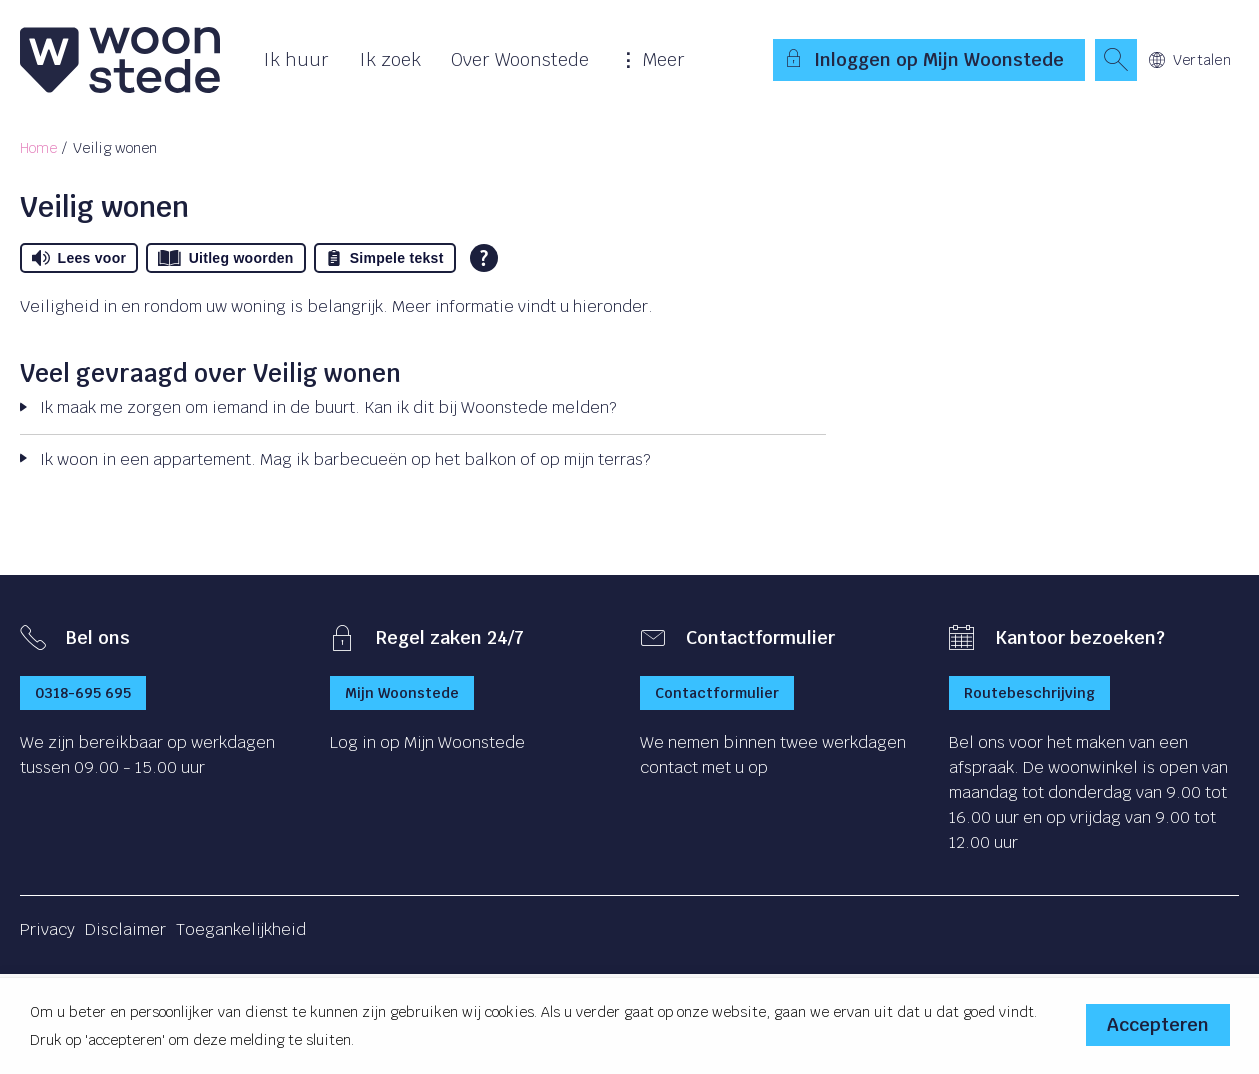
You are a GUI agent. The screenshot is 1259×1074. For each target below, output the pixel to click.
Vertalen (1190, 60)
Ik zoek (390, 59)
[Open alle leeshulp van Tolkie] (484, 258)
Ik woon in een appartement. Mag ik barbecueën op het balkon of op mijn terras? (345, 459)
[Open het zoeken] (1116, 60)
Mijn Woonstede (402, 693)
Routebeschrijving (1029, 693)
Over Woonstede (520, 59)
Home (38, 148)
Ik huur (296, 59)
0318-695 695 (83, 693)
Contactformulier (717, 693)
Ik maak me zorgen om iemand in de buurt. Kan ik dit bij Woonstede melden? (328, 407)
